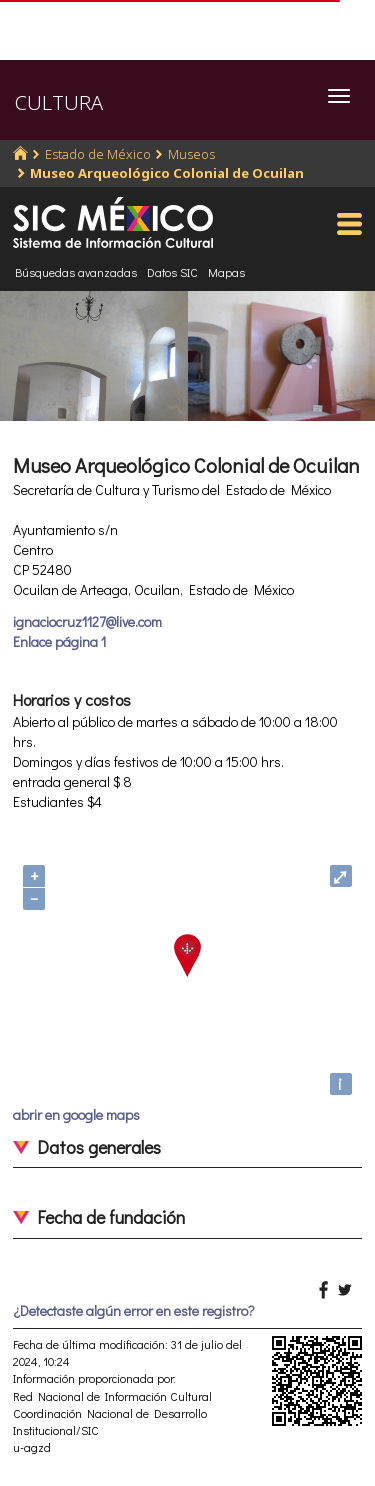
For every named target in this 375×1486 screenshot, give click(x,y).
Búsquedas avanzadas (76, 272)
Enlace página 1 (59, 641)
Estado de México (98, 154)
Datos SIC (172, 272)
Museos (191, 154)
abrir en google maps (76, 1114)
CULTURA (59, 102)
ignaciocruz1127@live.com (87, 621)
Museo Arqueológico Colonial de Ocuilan (167, 173)
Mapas (226, 272)
